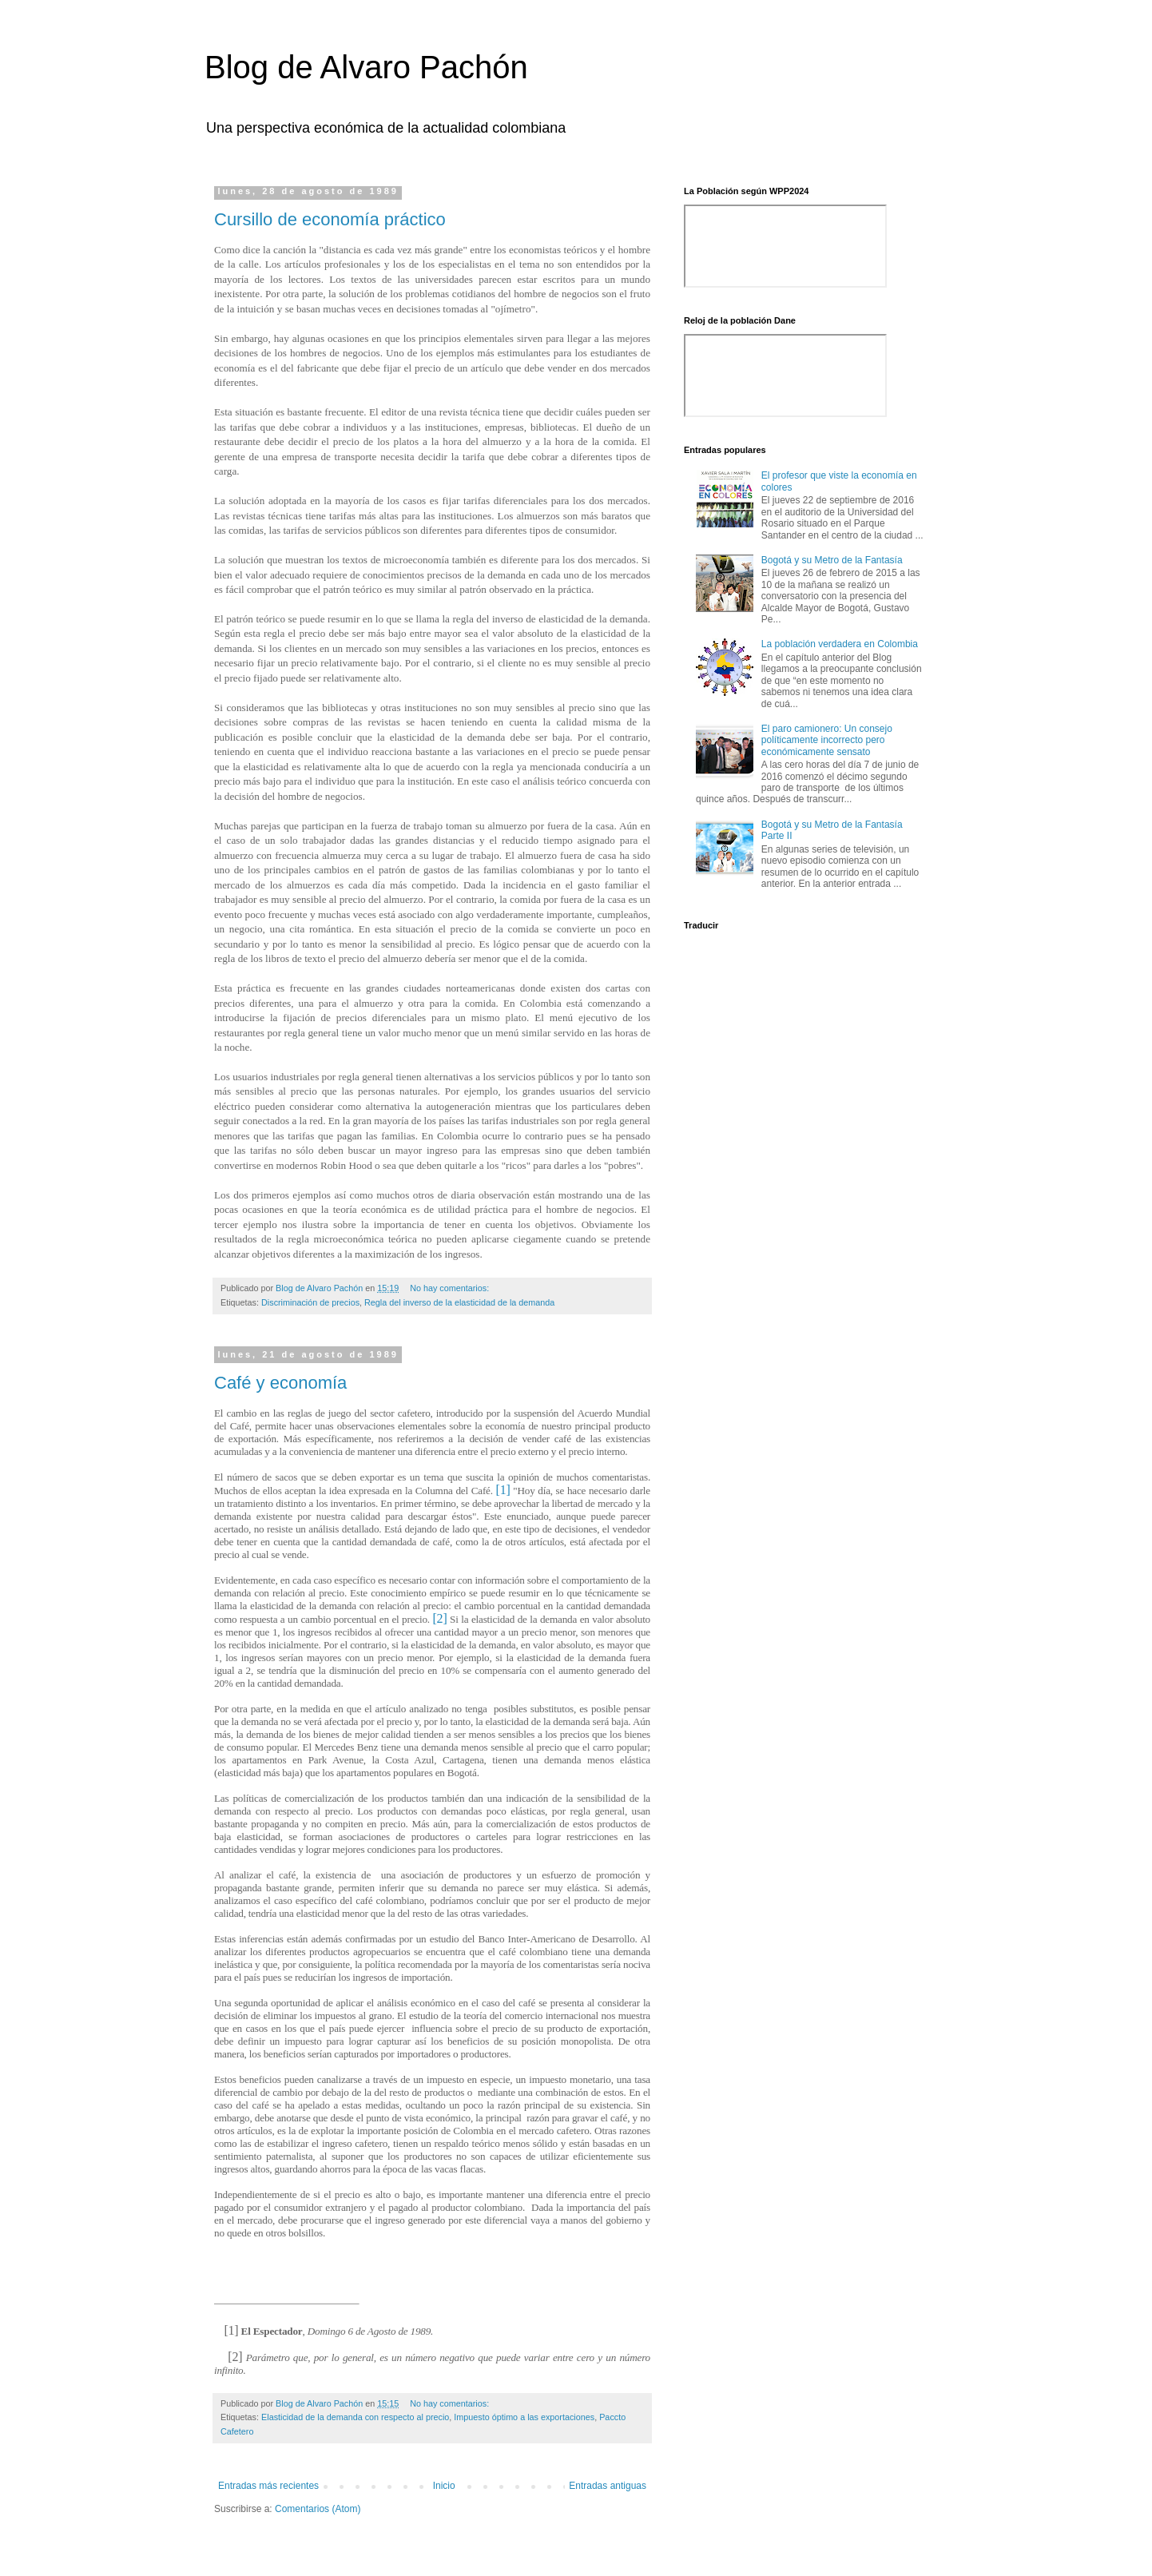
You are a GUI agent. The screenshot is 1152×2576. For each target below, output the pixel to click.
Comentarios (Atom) (317, 2508)
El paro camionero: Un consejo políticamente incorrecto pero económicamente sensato (826, 740)
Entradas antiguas (607, 2485)
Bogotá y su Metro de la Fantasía (832, 560)
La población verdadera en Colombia (839, 644)
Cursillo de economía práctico (330, 219)
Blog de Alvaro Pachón (366, 67)
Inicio (444, 2485)
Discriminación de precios (310, 1302)
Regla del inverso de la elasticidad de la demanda (459, 1302)
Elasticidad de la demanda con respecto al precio (355, 2417)
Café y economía (280, 1383)
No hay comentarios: (450, 1288)
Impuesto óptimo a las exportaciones (524, 2417)
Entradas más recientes (268, 2485)
